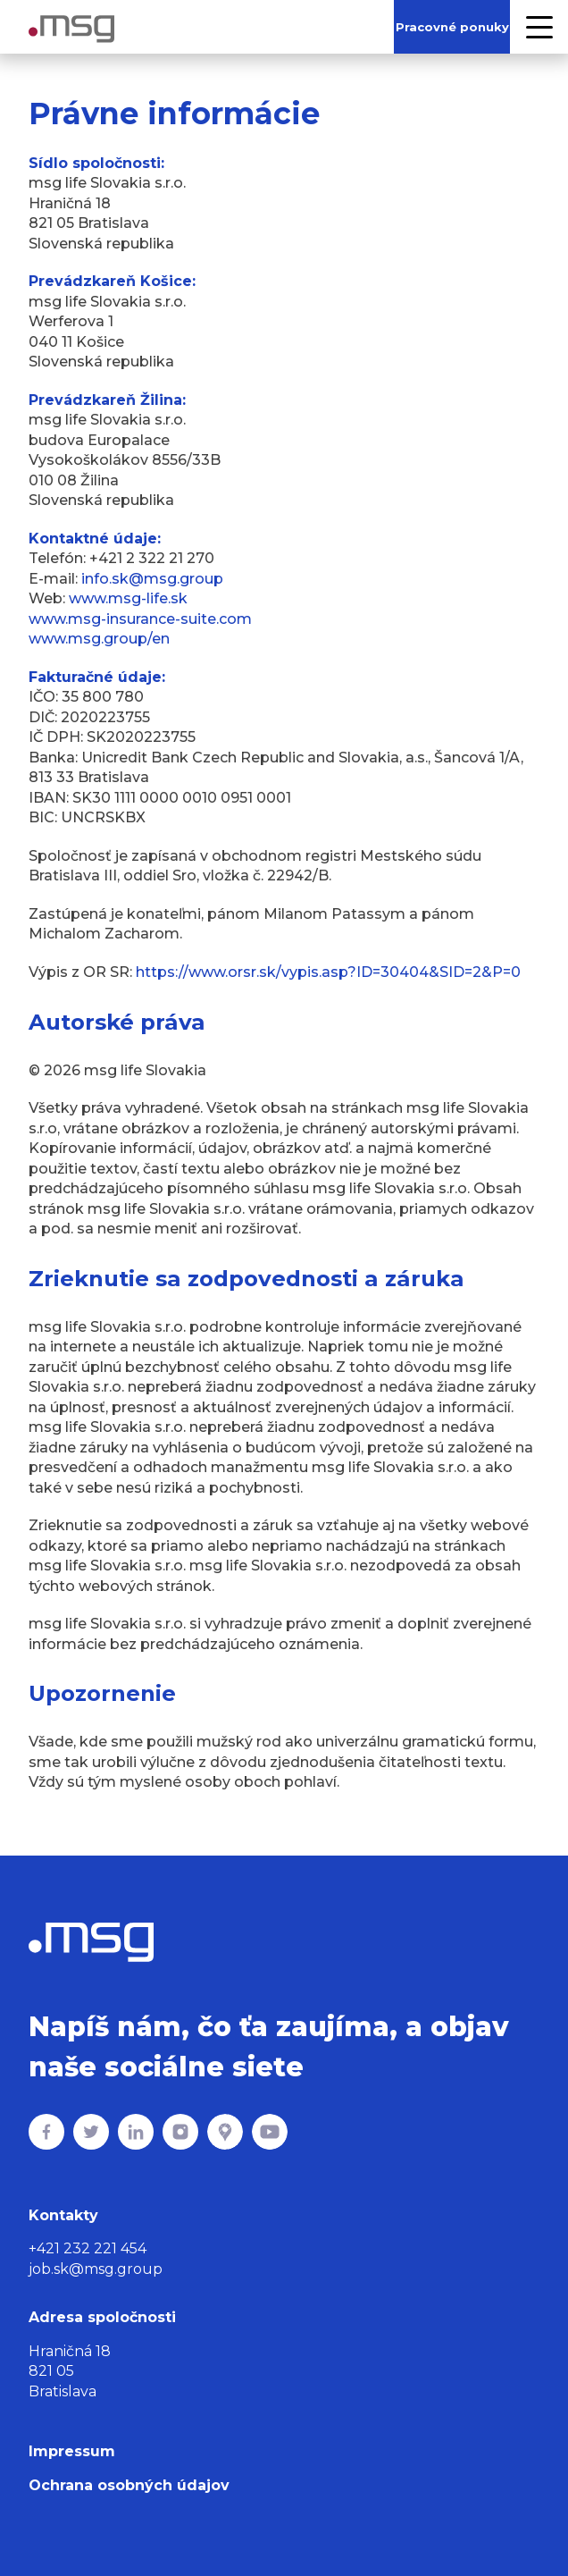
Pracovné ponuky (452, 27)
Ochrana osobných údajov (129, 2485)
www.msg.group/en (99, 638)
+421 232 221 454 (87, 2248)
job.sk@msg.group (96, 2268)
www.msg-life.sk (128, 598)
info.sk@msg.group (152, 578)
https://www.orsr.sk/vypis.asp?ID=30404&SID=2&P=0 (328, 972)
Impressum (72, 2451)
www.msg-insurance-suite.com (140, 618)
